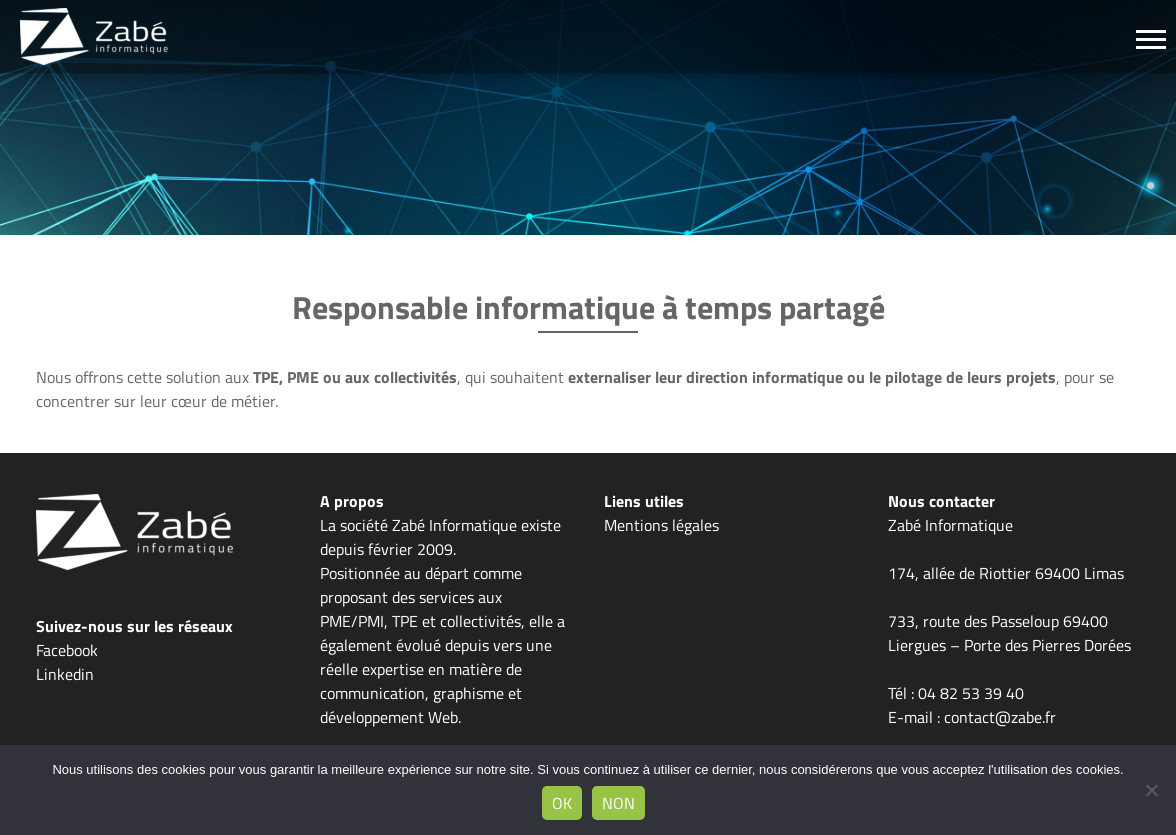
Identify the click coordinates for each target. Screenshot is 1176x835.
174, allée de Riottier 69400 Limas (1006, 573)
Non (618, 803)
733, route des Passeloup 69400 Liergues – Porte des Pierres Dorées (1009, 633)
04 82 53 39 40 (971, 693)
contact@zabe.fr (1000, 717)
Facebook (67, 650)
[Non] (1151, 790)
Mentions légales (661, 525)
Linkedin (65, 674)
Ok (562, 803)
